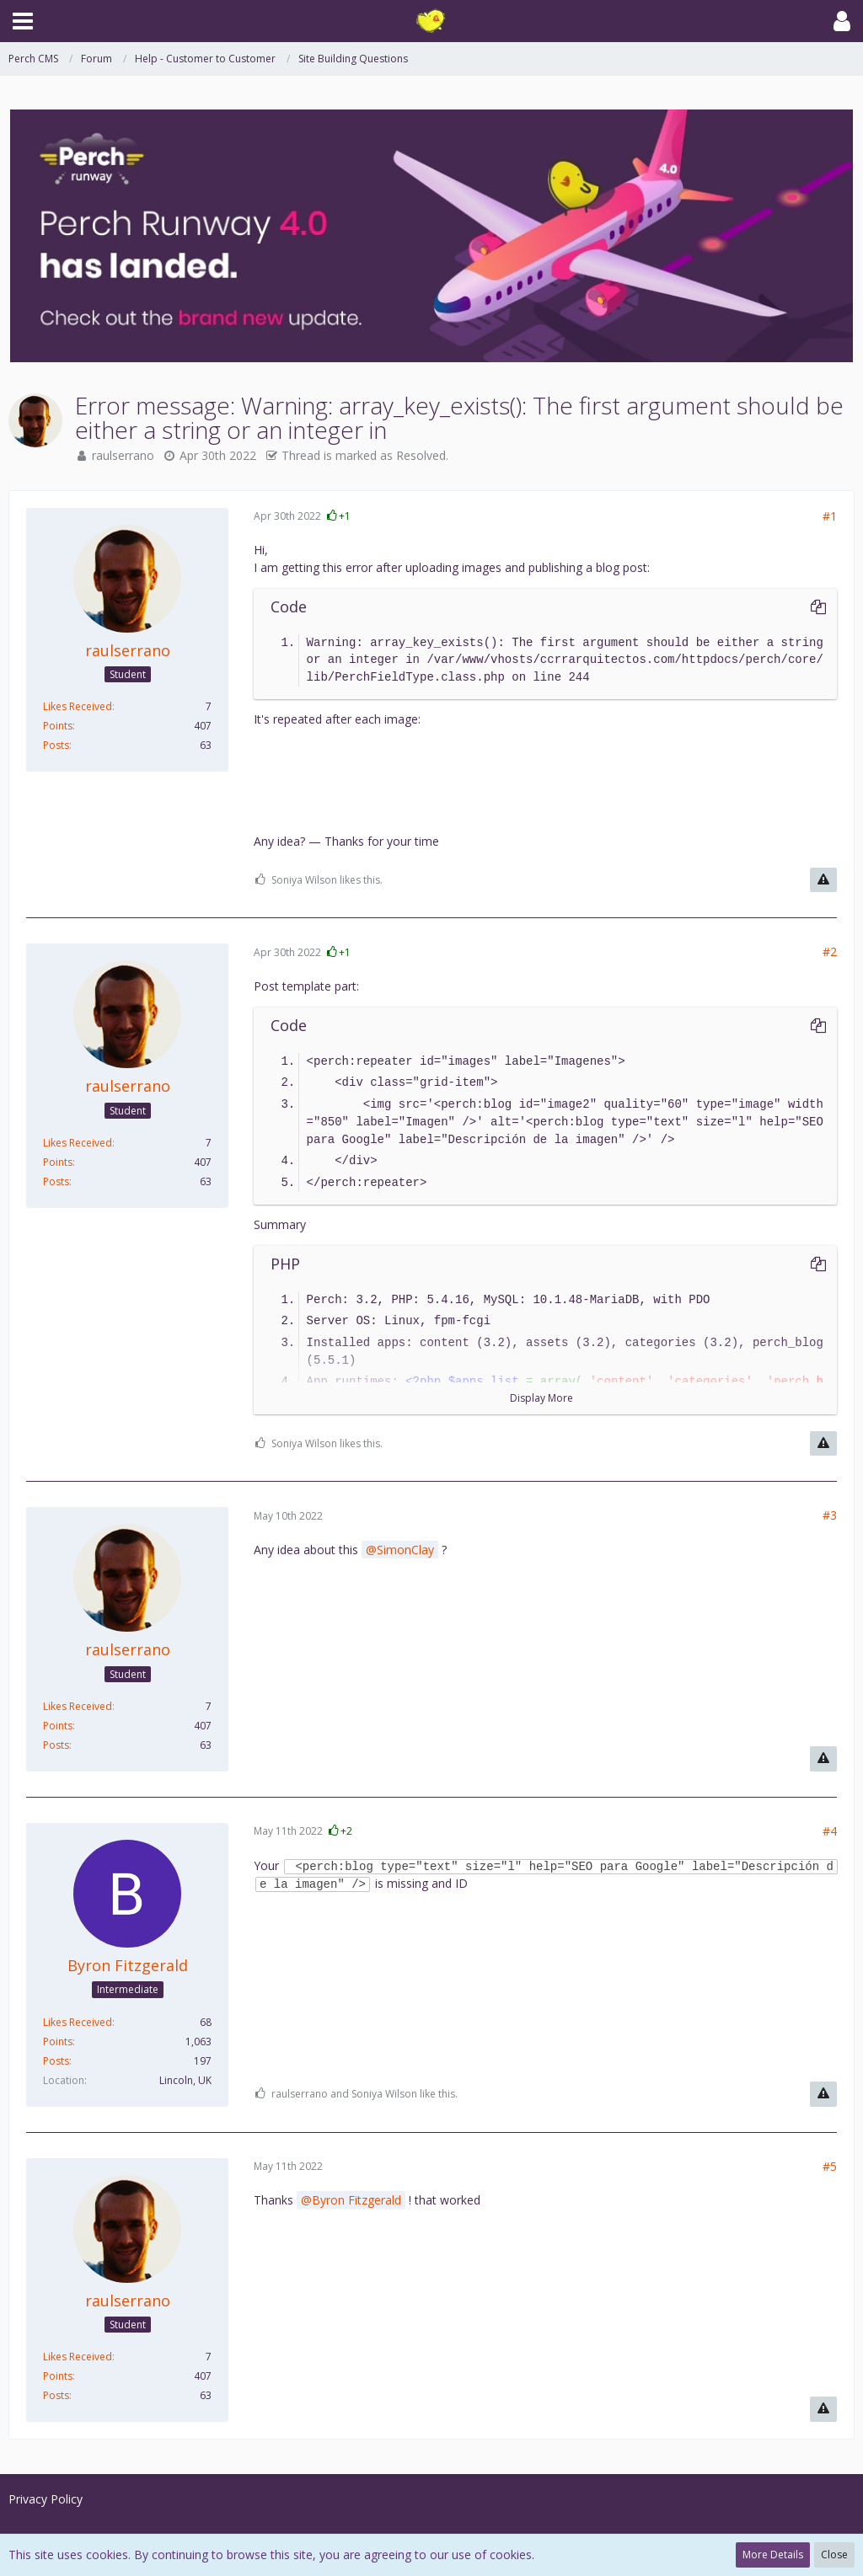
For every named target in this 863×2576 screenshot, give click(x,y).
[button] (22, 21)
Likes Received (77, 706)
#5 (830, 2166)
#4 (830, 1831)
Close (834, 2554)
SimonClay (405, 1550)
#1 (830, 516)
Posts (56, 745)
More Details (772, 2554)
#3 (830, 1515)
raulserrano (123, 455)
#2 (830, 951)
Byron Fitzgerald (356, 2200)
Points (57, 726)
